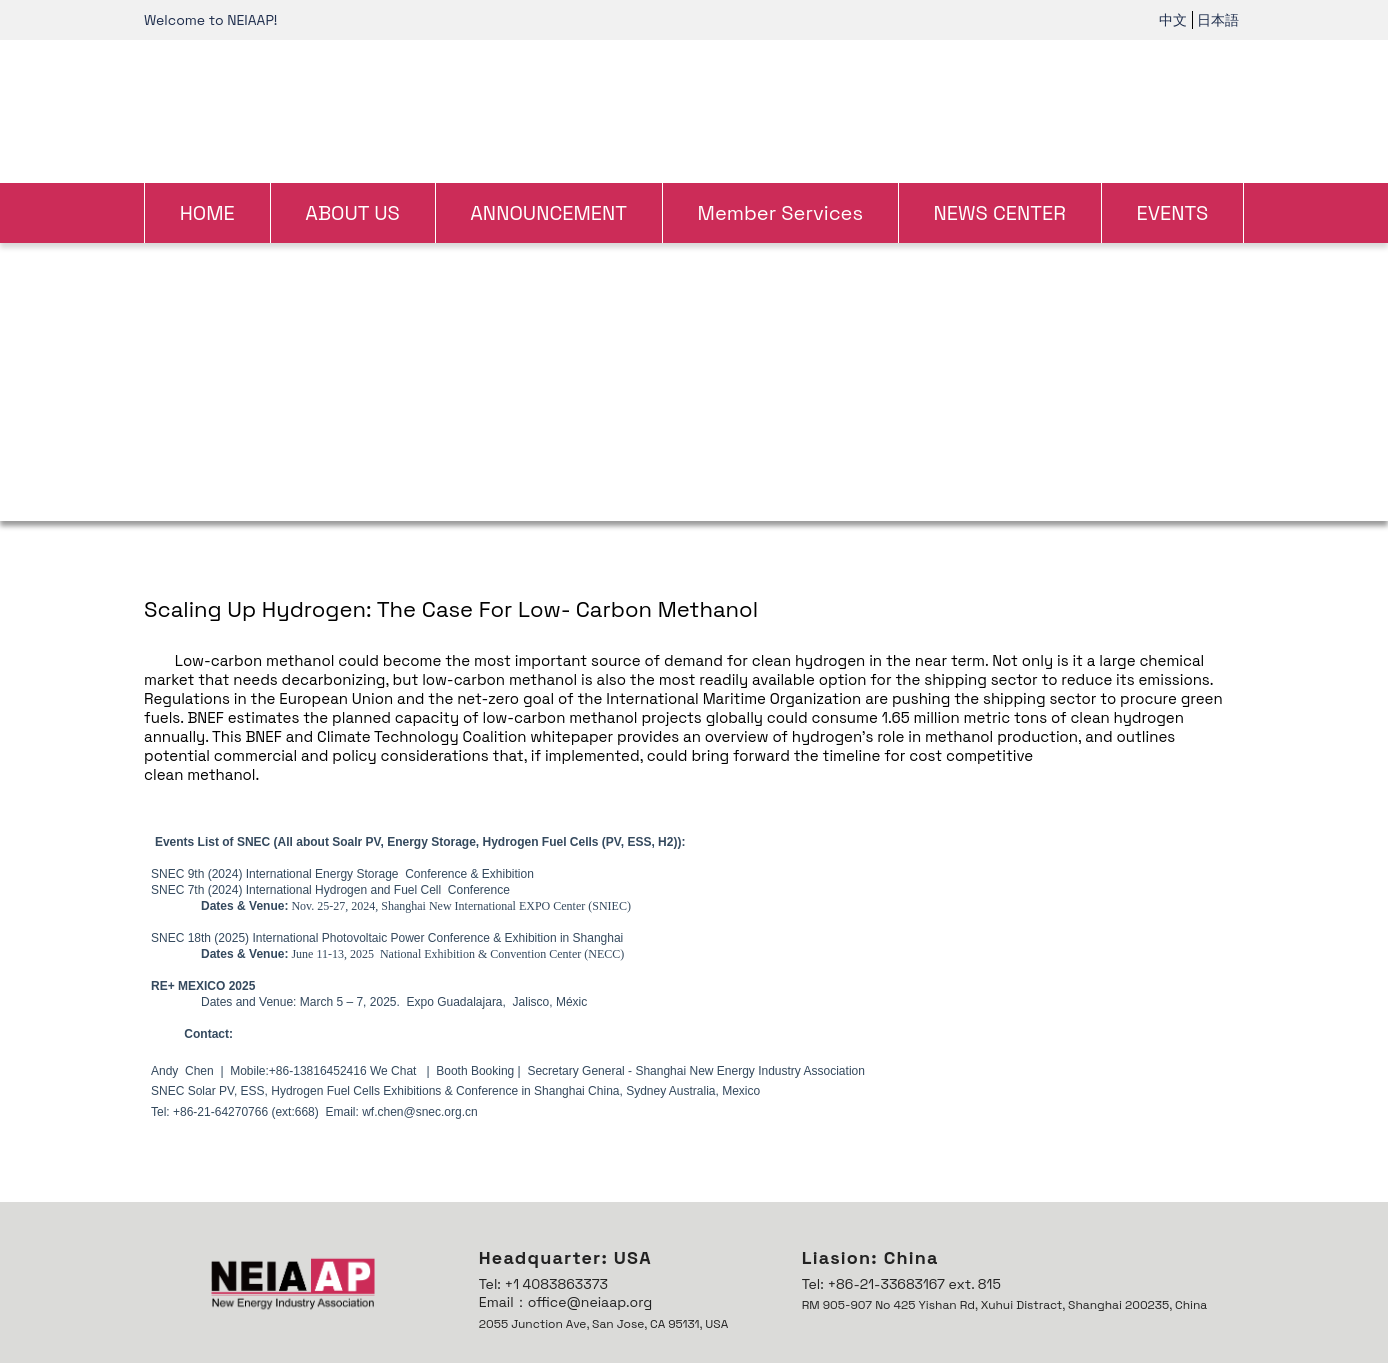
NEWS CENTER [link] (999, 213)
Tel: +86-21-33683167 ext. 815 (901, 1284)
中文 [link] (1173, 20)
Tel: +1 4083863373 (543, 1284)
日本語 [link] (1218, 20)
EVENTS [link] (1172, 213)
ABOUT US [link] (352, 213)
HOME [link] (207, 213)
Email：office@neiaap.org (565, 1302)
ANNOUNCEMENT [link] (548, 213)
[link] (694, 109)
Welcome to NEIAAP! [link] (210, 20)
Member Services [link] (780, 213)
